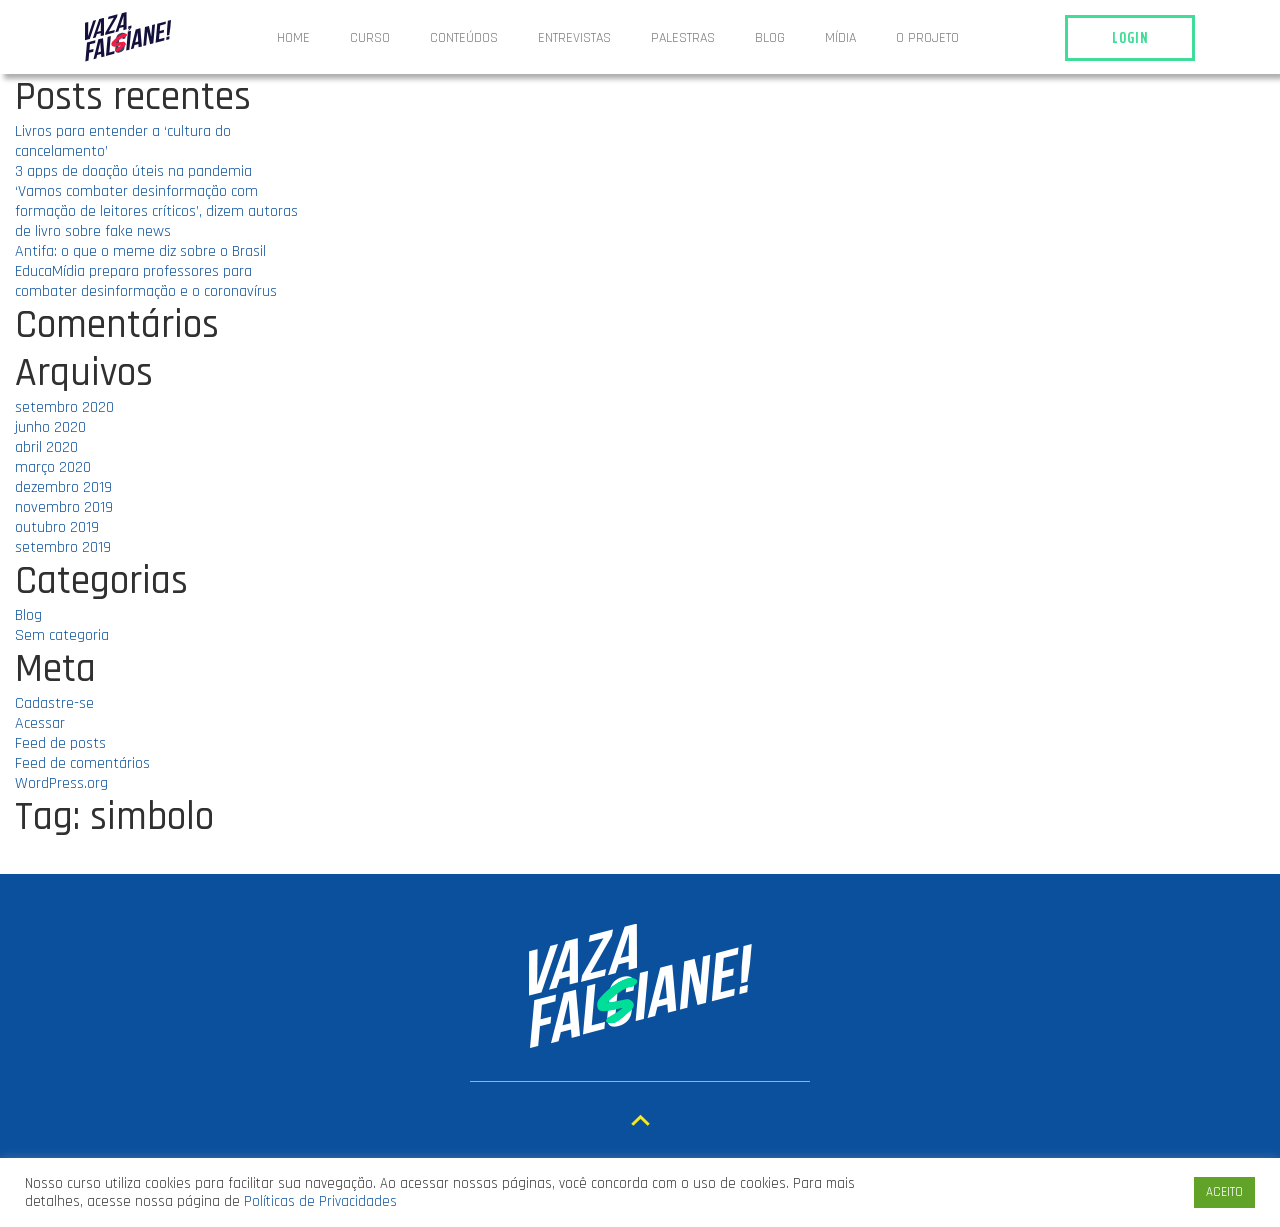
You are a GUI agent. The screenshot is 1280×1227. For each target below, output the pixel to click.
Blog (770, 38)
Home (293, 38)
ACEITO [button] (1224, 1192)
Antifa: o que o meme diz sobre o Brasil (140, 251)
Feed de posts (60, 743)
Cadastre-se (54, 703)
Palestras (683, 38)
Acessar (40, 723)
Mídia (840, 38)
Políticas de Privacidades (320, 1201)
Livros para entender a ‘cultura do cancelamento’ (123, 141)
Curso (370, 38)
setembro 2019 (63, 547)
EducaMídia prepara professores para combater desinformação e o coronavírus (146, 281)
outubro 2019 (57, 527)
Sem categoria (62, 635)
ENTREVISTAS (574, 38)
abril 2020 (46, 447)
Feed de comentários (82, 763)
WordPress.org (61, 783)
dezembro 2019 (63, 487)
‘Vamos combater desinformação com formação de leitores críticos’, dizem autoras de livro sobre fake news (156, 211)
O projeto (927, 38)
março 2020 (53, 467)
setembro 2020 (64, 407)
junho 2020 (50, 427)
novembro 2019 (64, 507)
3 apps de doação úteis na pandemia (133, 171)
